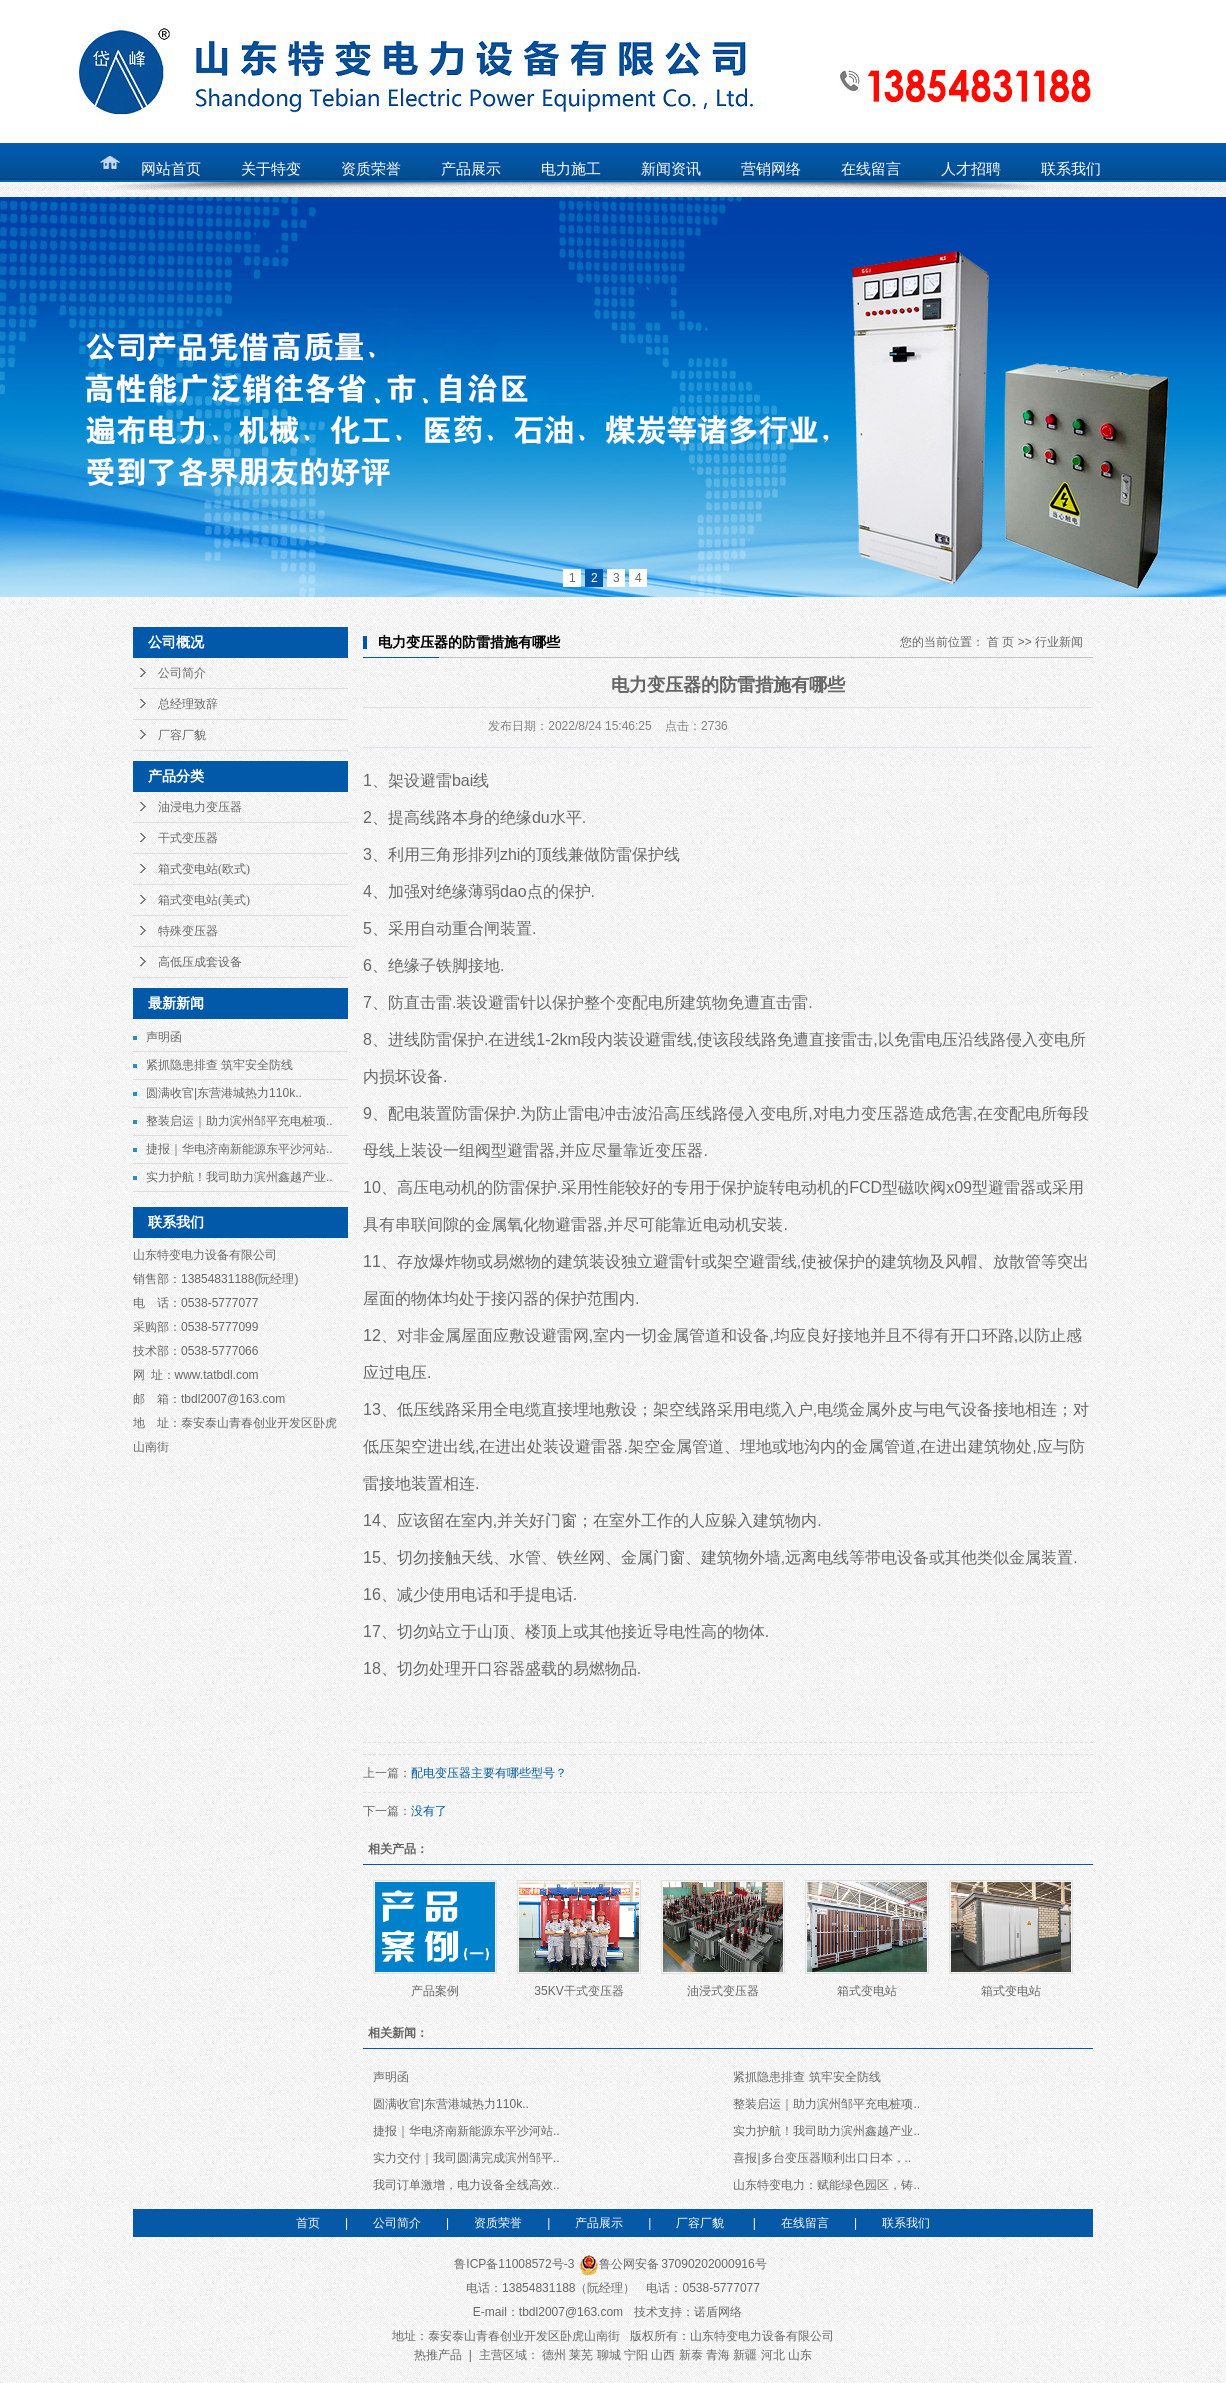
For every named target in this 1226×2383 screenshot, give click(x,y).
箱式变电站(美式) (204, 900)
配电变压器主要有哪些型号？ (489, 1773)
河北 (773, 2355)
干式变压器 (188, 838)
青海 (718, 2355)
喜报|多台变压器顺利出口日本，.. (822, 2158)
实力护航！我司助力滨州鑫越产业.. (239, 1177)
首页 (308, 2223)
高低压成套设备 (200, 962)
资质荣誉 (498, 2223)
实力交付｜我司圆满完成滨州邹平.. (466, 2158)
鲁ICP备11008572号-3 (514, 2264)
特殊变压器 (188, 931)
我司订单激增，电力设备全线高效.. (466, 2185)
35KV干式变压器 (578, 1991)
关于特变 (271, 169)
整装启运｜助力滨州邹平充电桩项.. (239, 1121)
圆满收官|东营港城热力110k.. (224, 1093)
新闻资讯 (671, 169)
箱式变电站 (867, 1991)
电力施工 (571, 169)
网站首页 (171, 169)
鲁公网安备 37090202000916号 (672, 2264)
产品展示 (599, 2223)
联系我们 (906, 2223)
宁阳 (636, 2355)
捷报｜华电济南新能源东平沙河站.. (239, 1149)
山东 (800, 2355)
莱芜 (581, 2355)
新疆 (745, 2355)
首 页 (1000, 642)
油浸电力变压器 (200, 807)
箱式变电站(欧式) (204, 869)
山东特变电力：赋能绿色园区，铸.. (826, 2185)
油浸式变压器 (723, 1991)
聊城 (609, 2355)
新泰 (691, 2355)
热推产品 (438, 2355)
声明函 (164, 1037)
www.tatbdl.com (217, 1375)
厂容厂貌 (182, 735)
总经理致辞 (188, 704)
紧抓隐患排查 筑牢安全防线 (219, 1065)
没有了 (429, 1811)
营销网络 (771, 169)
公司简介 (182, 673)
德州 (554, 2355)
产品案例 (435, 1991)
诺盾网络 (718, 2312)
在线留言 (805, 2223)
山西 (663, 2355)
